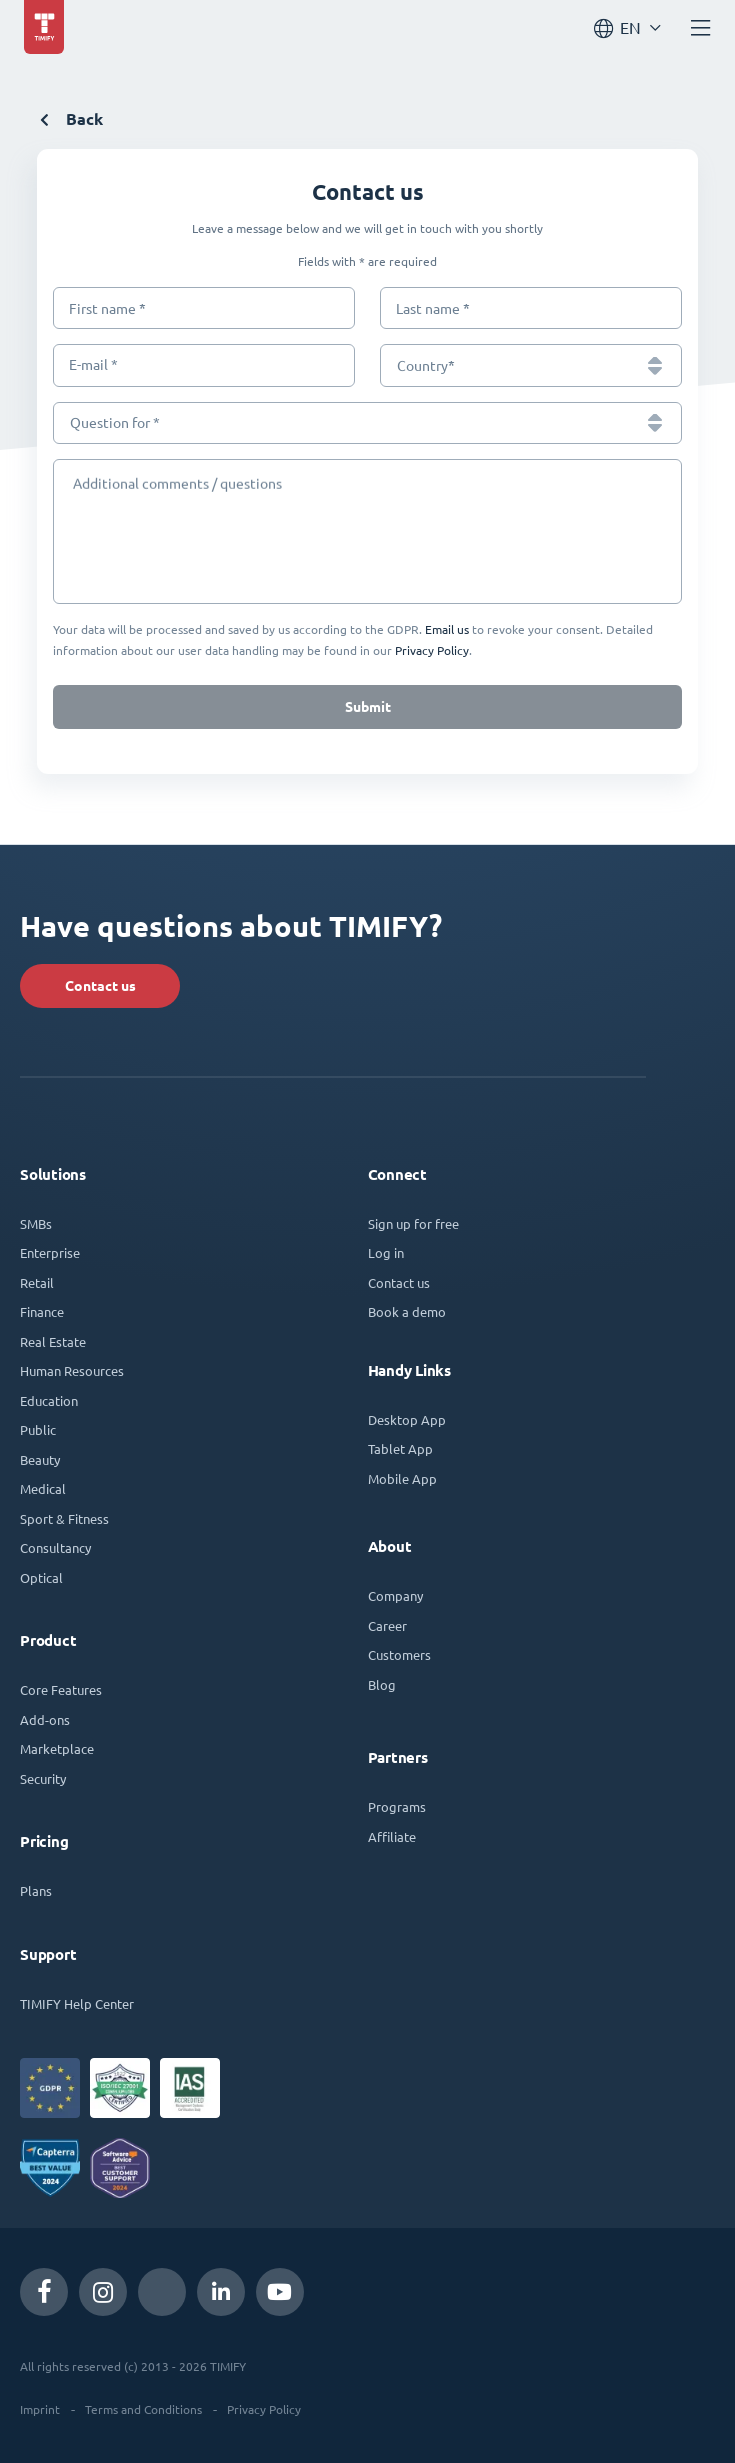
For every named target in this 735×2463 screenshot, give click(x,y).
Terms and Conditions (143, 2409)
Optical (41, 1577)
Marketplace (57, 1748)
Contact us (100, 986)
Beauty (40, 1459)
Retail (37, 1282)
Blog (382, 1684)
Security (43, 1778)
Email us (447, 629)
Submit (368, 707)
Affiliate (392, 1836)
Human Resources (72, 1370)
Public (38, 1429)
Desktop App (407, 1419)
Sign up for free (413, 1223)
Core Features (61, 1689)
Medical (43, 1488)
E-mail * (93, 365)
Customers (399, 1654)
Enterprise (50, 1252)
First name (107, 308)
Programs (397, 1806)
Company (395, 1595)
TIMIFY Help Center (77, 2003)
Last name (433, 308)
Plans (36, 1890)
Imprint (40, 2409)
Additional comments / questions (174, 481)
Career (387, 1625)
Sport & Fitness (64, 1518)
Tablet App (400, 1448)
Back (71, 119)
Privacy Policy (432, 650)
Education (49, 1400)
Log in (386, 1252)
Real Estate (53, 1341)
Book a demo (407, 1311)
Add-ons (45, 1719)
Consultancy (55, 1547)
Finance (42, 1311)
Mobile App (402, 1478)
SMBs (36, 1223)
